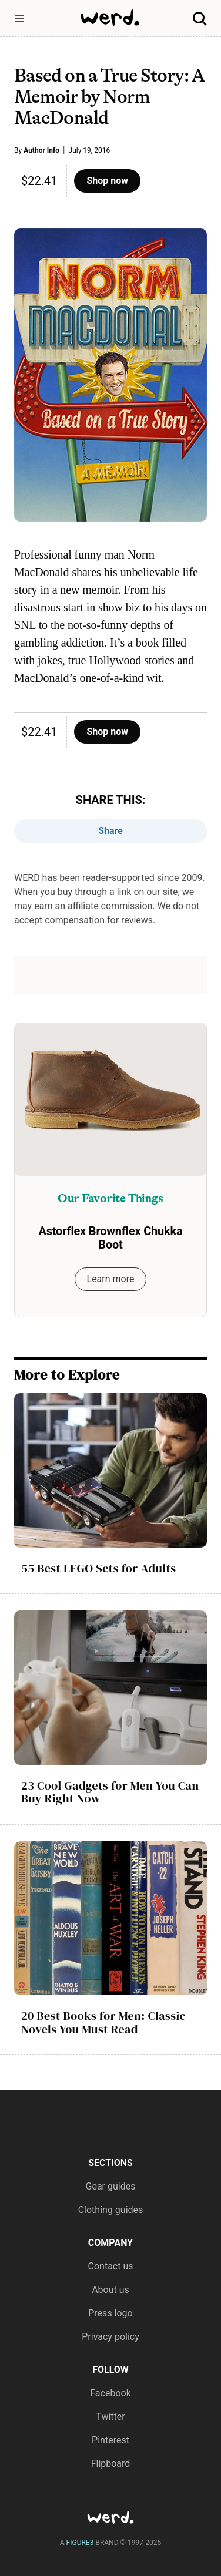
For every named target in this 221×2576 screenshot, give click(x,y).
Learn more (111, 1278)
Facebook (110, 2393)
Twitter (110, 2416)
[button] (19, 19)
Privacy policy (110, 2336)
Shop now (107, 180)
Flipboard (110, 2463)
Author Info (41, 150)
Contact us (110, 2266)
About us (110, 2289)
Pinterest (110, 2440)
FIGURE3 (80, 2542)
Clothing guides (110, 2209)
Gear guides (111, 2186)
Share (110, 830)
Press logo (110, 2313)
